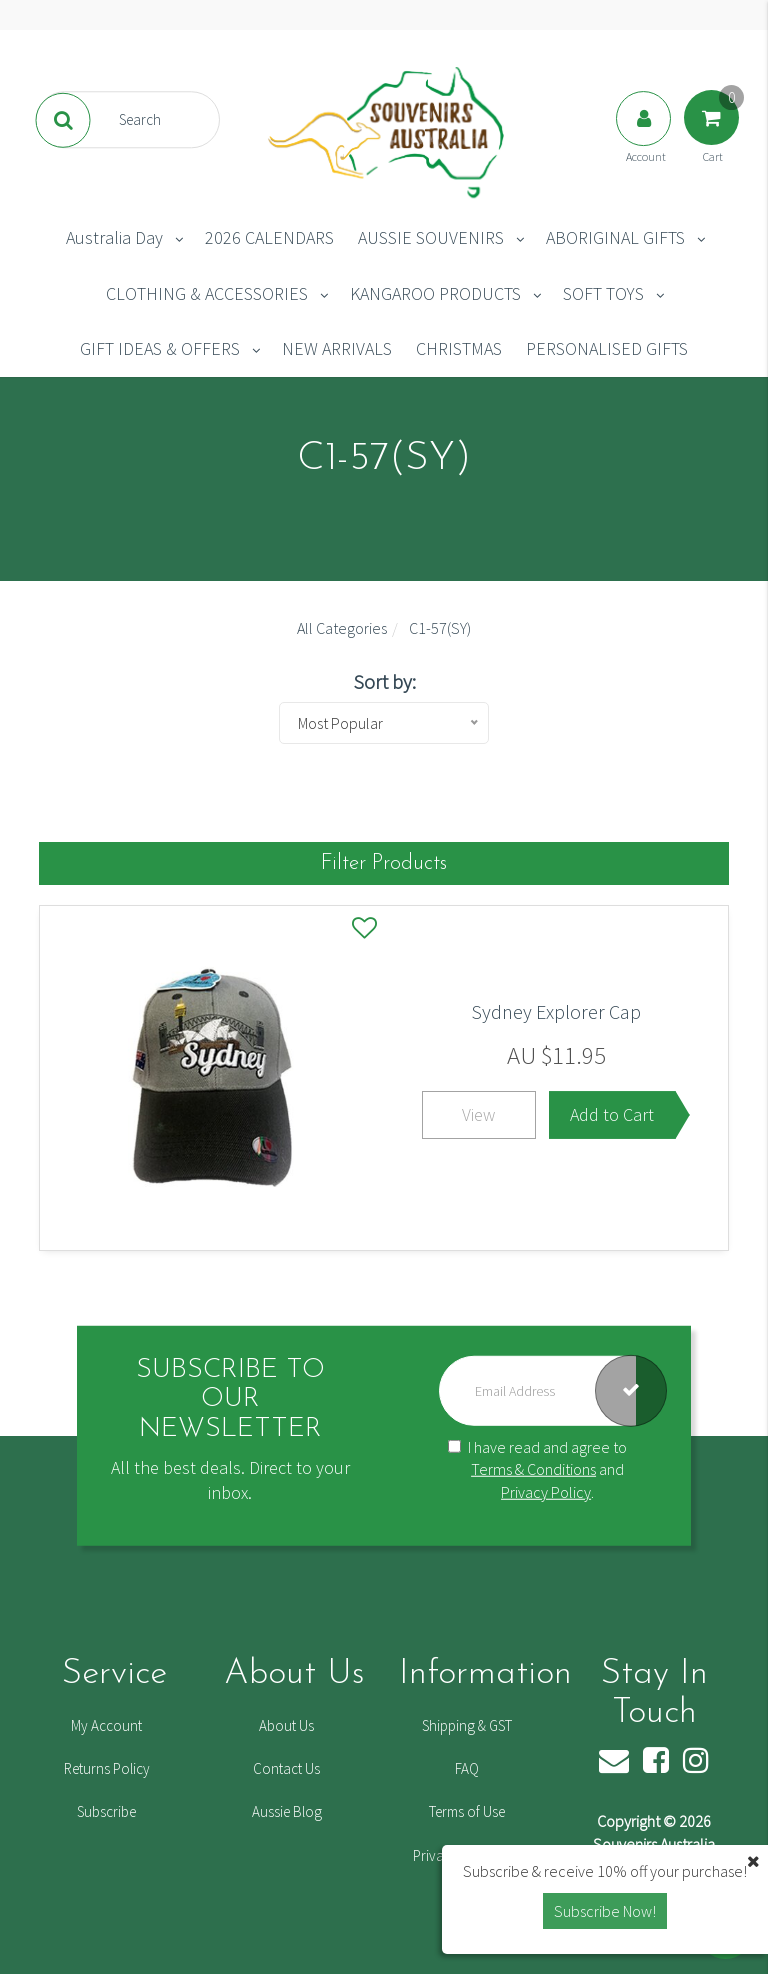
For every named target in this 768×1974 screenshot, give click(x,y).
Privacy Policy (546, 1492)
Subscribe (106, 1811)
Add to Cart (612, 1114)
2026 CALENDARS (269, 237)
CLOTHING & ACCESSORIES (207, 293)
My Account (106, 1725)
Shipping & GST (467, 1725)
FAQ (467, 1768)
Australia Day (114, 237)
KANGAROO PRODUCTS (435, 293)
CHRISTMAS (459, 348)
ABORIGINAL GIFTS (615, 237)
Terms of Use (467, 1811)
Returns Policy (107, 1768)
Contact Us (286, 1768)
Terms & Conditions (533, 1469)
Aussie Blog (287, 1811)
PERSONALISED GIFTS (607, 348)
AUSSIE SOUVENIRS (431, 237)
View (478, 1114)
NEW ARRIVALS (337, 348)
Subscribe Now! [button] (605, 1911)
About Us (286, 1725)
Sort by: (384, 681)
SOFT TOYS (603, 293)
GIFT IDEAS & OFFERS (160, 348)
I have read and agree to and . (537, 1469)
